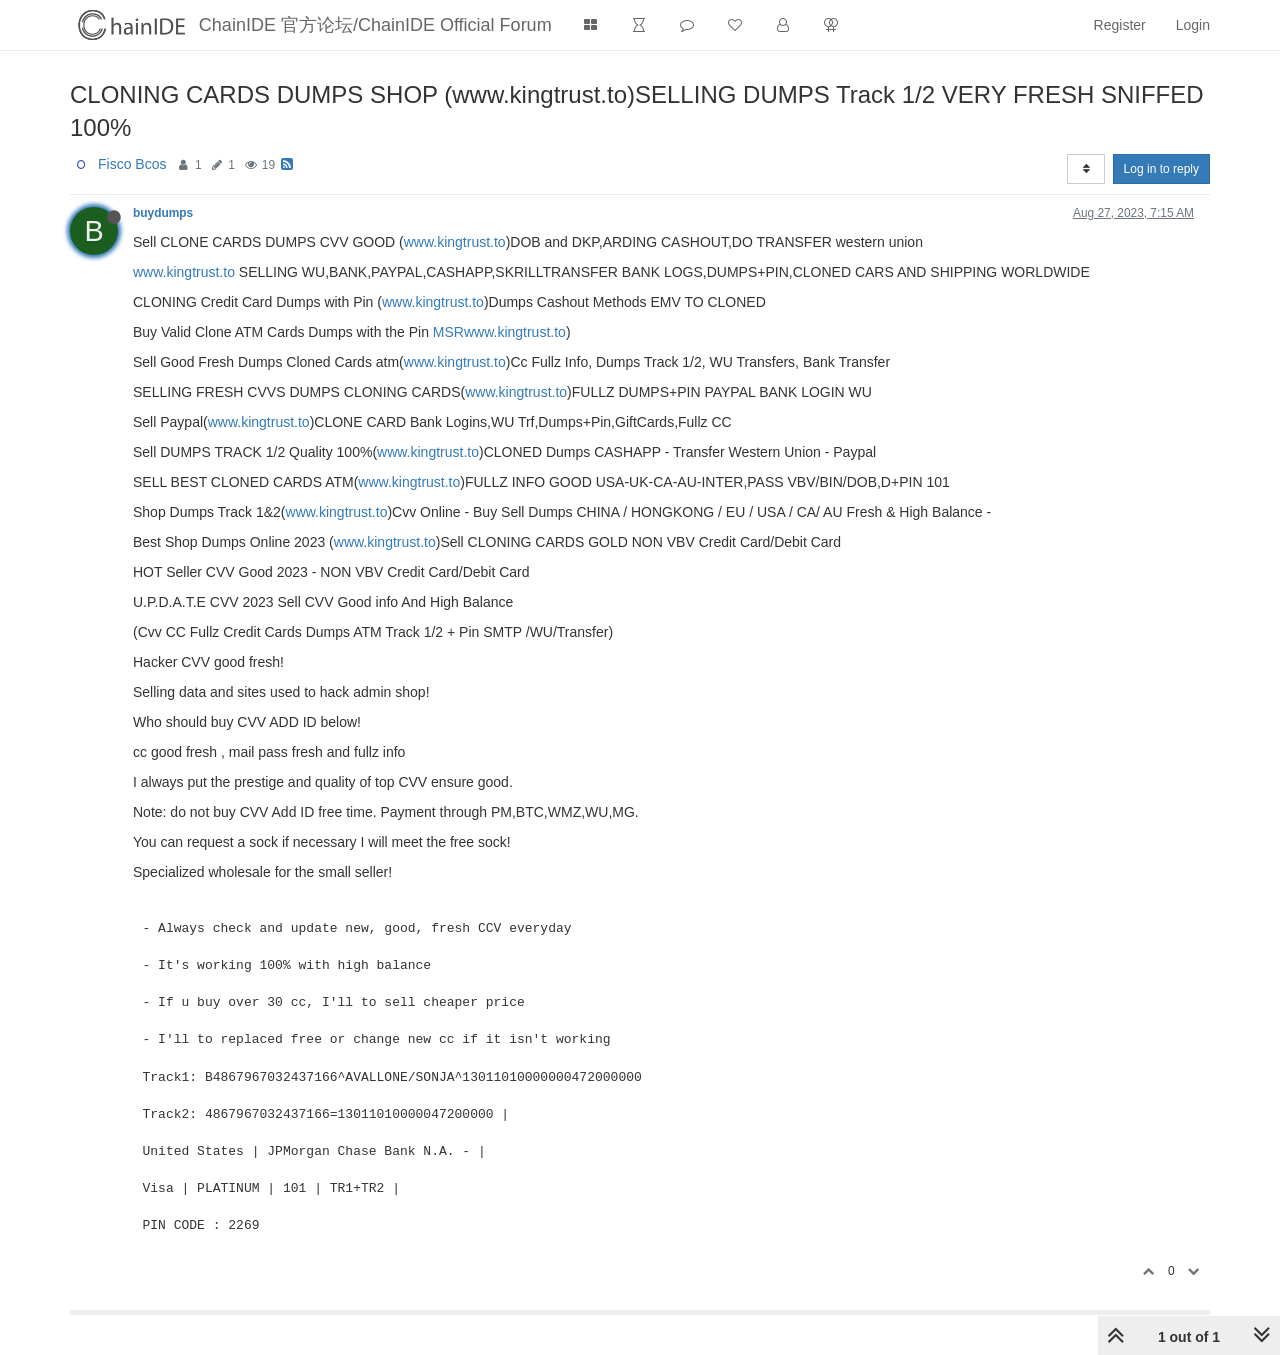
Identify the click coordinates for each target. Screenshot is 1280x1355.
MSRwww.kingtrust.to (499, 332)
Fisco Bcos (132, 164)
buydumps (163, 213)
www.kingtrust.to (455, 242)
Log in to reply (1161, 169)
